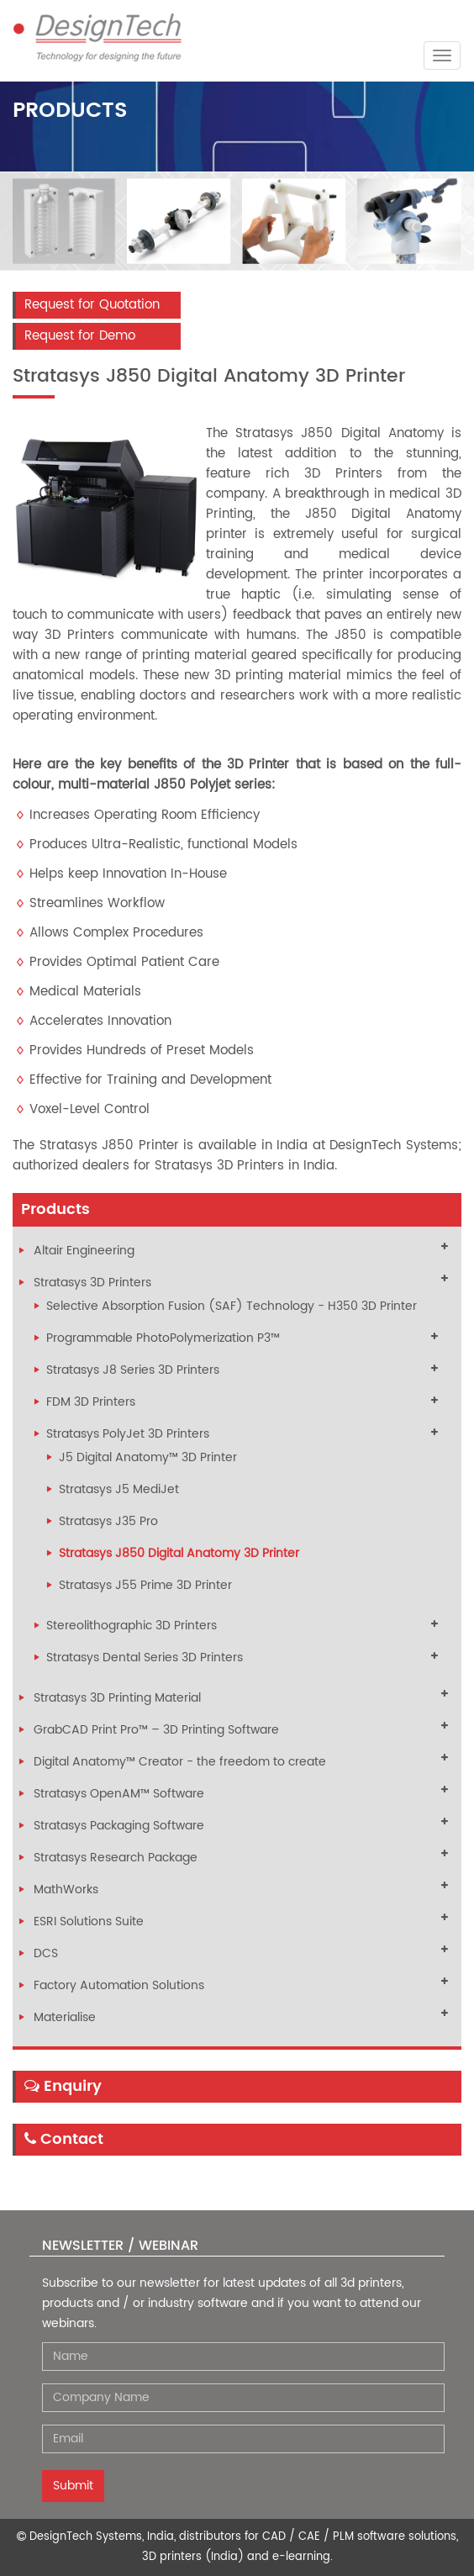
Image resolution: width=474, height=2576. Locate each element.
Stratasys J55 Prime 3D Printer (145, 1585)
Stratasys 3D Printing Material (117, 1698)
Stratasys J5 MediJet (119, 1489)
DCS (46, 1953)
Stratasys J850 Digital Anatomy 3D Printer (179, 1553)
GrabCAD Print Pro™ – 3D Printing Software (156, 1729)
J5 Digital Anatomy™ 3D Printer (148, 1457)
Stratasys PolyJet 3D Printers (127, 1434)
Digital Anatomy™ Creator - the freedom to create (180, 1761)
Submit (73, 2485)
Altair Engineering (84, 1250)
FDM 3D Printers (90, 1402)
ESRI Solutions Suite (89, 1921)
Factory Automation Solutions (119, 1985)
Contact (63, 2139)
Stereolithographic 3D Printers (131, 1625)
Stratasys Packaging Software (119, 1825)
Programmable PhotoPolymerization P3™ (163, 1338)
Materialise (65, 2017)
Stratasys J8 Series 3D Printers (132, 1370)
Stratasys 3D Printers (92, 1282)
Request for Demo (79, 335)
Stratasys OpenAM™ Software (119, 1793)
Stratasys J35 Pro (108, 1521)
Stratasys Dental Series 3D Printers (144, 1657)
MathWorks (66, 1889)
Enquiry (63, 2086)
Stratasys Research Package (116, 1857)
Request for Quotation (92, 304)
